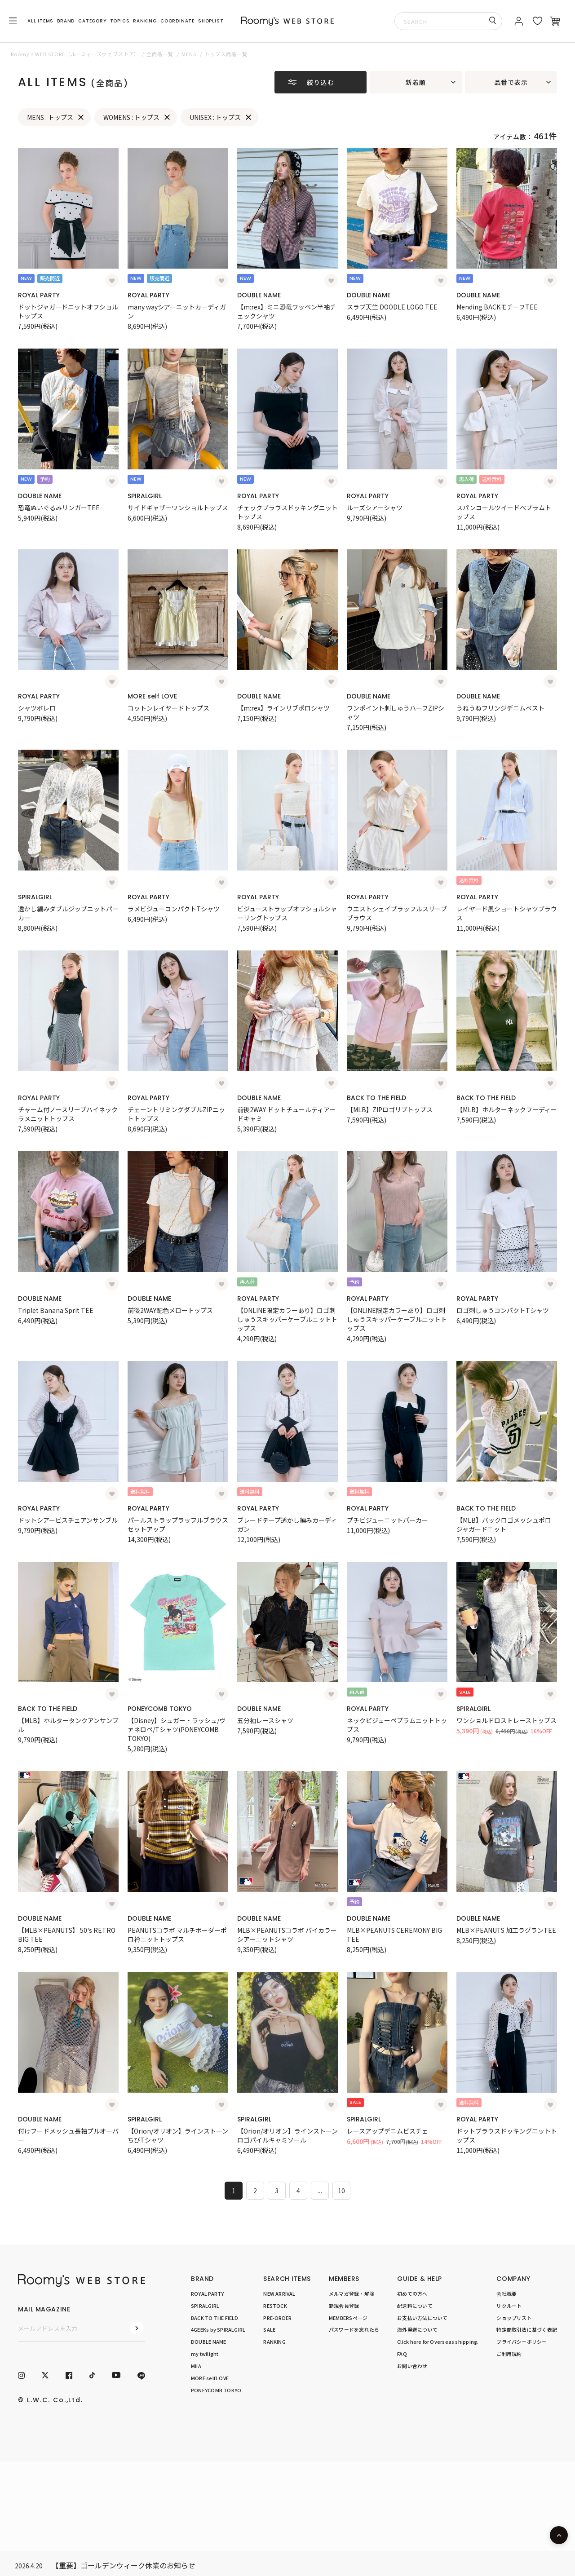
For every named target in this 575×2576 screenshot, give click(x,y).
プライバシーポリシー (521, 2341)
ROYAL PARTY (39, 295)
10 (341, 2190)
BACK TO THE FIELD (376, 1097)
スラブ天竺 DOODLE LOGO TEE (392, 306)
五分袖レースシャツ (265, 1720)
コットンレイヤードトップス (168, 707)
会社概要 (506, 2293)
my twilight (204, 2353)
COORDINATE (177, 21)
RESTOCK (275, 2305)
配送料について (415, 2305)
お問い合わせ (412, 2365)
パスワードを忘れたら (354, 2329)
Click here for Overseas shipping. (437, 2341)
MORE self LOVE (152, 696)
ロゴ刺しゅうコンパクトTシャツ (502, 1310)
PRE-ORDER (277, 2317)
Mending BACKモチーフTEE (497, 306)
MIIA (196, 2365)
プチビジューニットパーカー (387, 1520)
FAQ (402, 2353)
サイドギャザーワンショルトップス (178, 507)
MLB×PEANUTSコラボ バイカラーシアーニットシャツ (287, 1935)
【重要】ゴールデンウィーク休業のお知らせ (123, 2565)
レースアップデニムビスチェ (387, 2130)
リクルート (509, 2305)
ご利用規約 (509, 2353)
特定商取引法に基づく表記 (526, 2329)
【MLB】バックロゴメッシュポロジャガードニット (503, 1524)
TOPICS (120, 21)
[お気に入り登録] (112, 280)
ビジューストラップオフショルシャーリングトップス (287, 913)
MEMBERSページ (348, 2317)
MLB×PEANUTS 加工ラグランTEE (506, 1930)
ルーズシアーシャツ (374, 507)
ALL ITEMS (40, 21)
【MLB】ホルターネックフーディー (506, 1109)
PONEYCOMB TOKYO (160, 1708)
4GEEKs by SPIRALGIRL (218, 2329)
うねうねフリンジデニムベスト (500, 707)
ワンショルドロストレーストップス (506, 1720)
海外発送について (417, 2329)
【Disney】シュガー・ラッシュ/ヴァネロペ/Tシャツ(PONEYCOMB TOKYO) (177, 1729)
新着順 (416, 82)
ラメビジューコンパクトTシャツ (174, 908)
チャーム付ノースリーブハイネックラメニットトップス (68, 1114)
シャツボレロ (37, 707)
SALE (269, 2329)
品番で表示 (511, 82)
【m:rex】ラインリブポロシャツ (283, 707)
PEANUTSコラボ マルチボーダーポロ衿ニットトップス (177, 1935)
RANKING (145, 21)
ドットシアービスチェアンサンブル (68, 1520)
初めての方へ (412, 2293)
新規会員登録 (344, 2305)
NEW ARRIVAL (279, 2293)
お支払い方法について (422, 2317)
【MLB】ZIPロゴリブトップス (390, 1109)
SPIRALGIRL (145, 495)
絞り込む (320, 82)
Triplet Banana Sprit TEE (55, 1310)
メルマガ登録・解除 (351, 2293)
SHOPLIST (210, 21)
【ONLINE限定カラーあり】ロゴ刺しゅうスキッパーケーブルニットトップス (287, 1319)
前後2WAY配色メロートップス (170, 1310)
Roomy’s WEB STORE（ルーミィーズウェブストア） (75, 53)
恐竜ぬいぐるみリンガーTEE (59, 507)
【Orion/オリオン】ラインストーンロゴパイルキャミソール (287, 2135)
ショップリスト (514, 2317)
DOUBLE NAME (259, 295)
